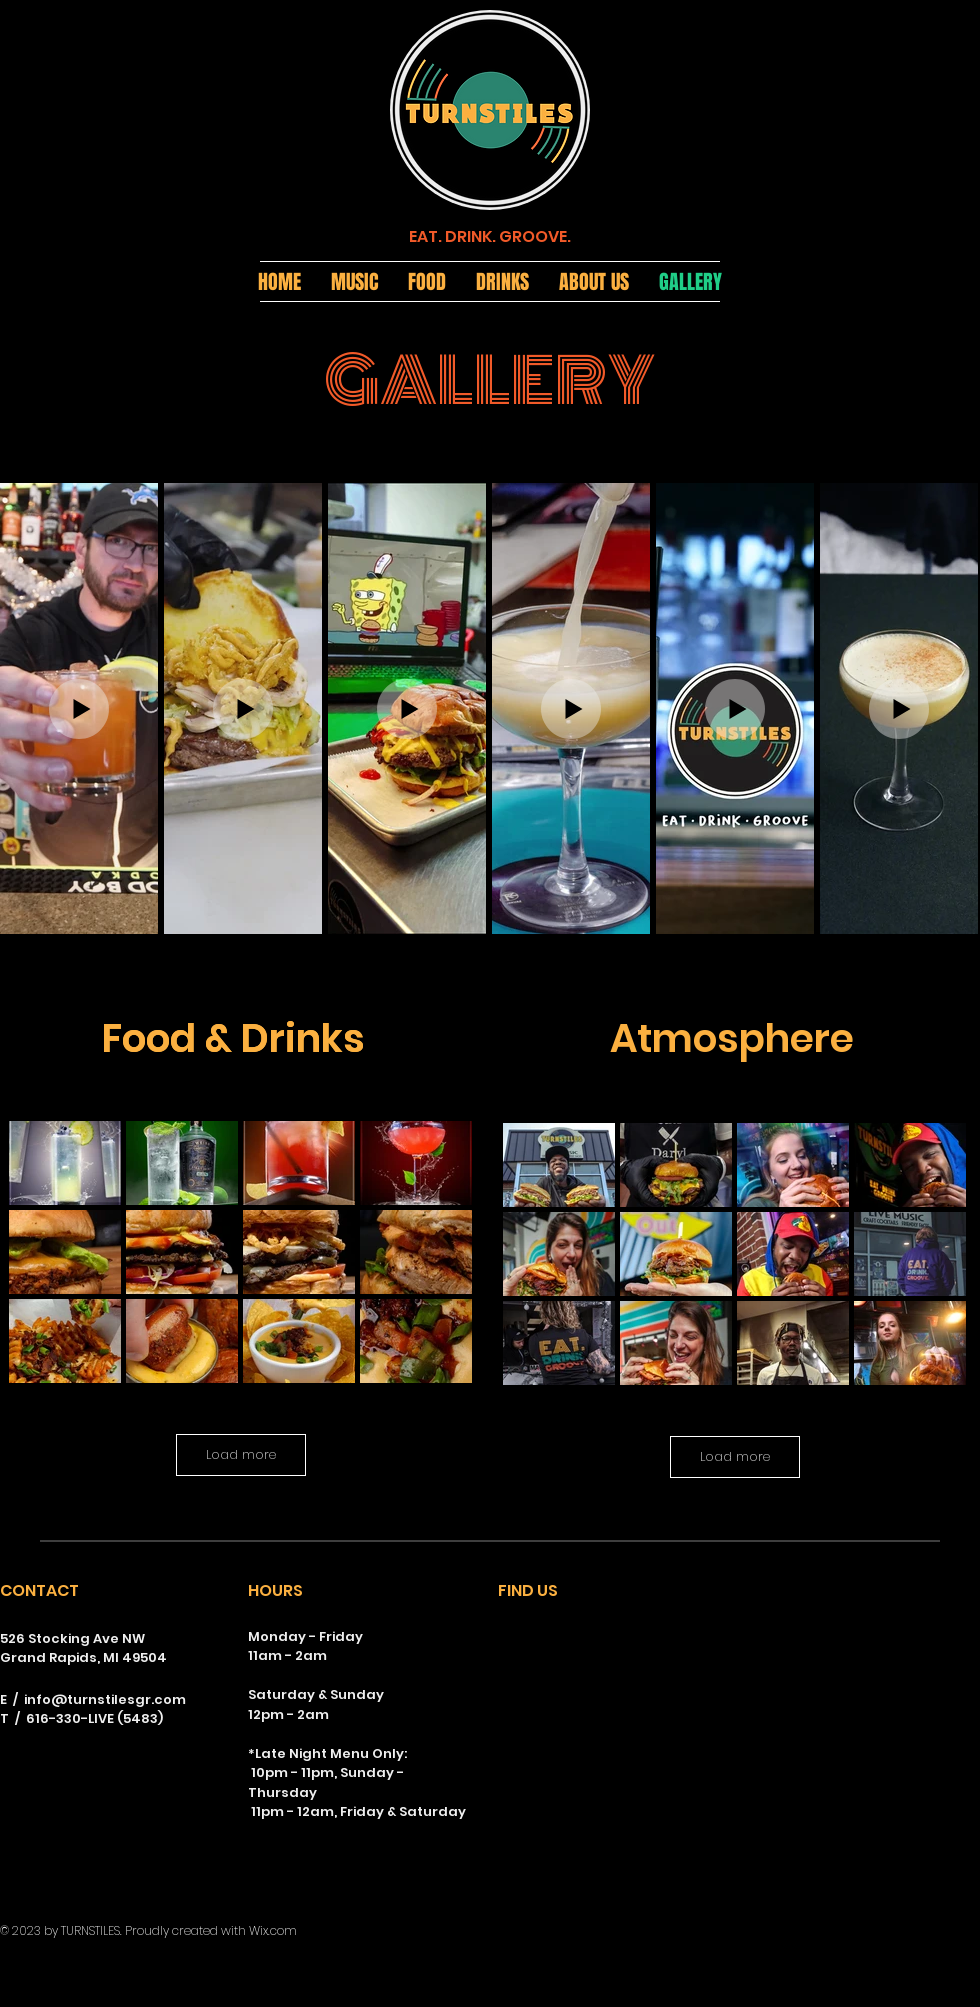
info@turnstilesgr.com (105, 1699)
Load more (241, 1454)
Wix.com (273, 1930)
